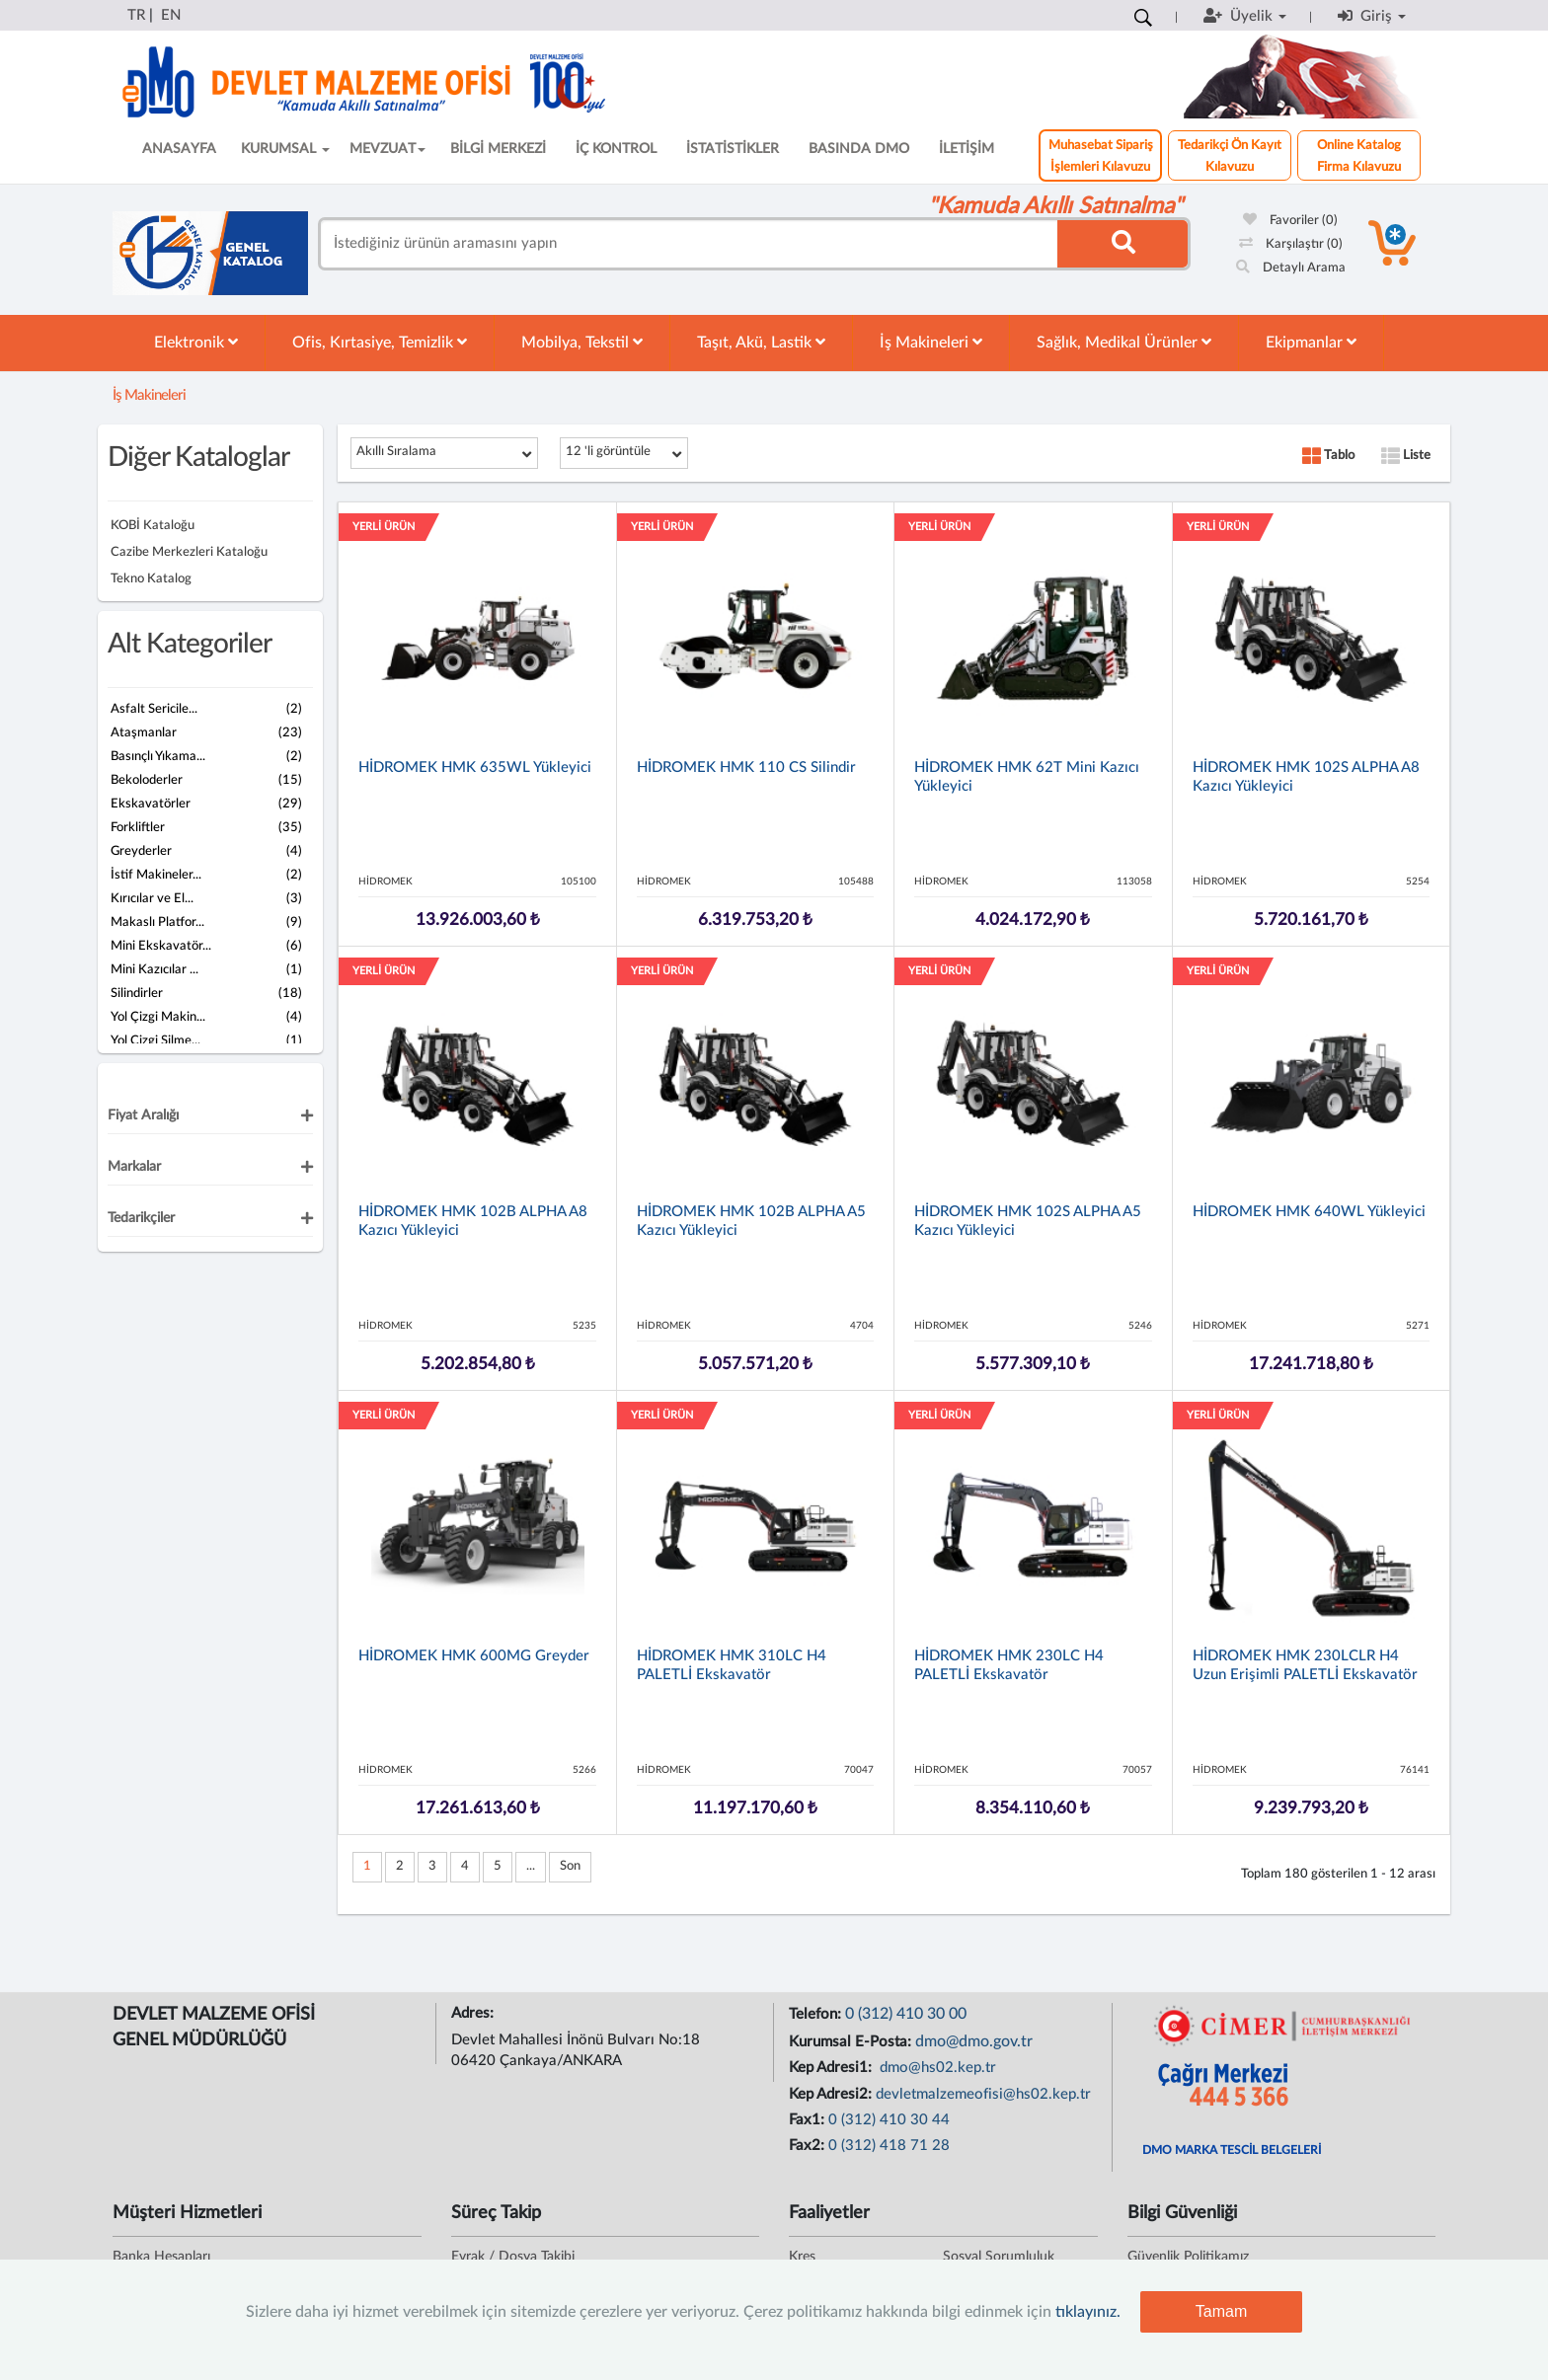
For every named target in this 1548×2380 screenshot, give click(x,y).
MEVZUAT (387, 149)
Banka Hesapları (161, 2257)
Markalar (134, 1167)
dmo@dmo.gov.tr (974, 2041)
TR (136, 15)
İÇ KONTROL (616, 149)
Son (570, 1866)
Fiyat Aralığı (143, 1115)
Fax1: (808, 2119)
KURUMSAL (285, 149)
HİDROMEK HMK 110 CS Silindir (746, 767)
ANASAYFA (179, 149)
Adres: (474, 2013)
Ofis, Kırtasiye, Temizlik (379, 342)
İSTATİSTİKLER (732, 149)
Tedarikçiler (141, 1218)
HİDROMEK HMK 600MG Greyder (473, 1656)
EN (171, 15)
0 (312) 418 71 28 (889, 2145)
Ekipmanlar (1311, 342)
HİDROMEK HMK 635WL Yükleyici (474, 767)
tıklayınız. (1088, 2312)
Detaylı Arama (1291, 268)
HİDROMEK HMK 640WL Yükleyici (1309, 1211)
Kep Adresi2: (832, 2094)
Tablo (1328, 455)
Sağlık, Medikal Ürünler (1124, 342)
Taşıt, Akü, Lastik (761, 342)
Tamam (1221, 2311)
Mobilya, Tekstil (582, 342)
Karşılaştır (1291, 244)
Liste (1406, 455)
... (530, 1866)
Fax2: (808, 2145)
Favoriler (1290, 220)
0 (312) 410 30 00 (906, 2014)
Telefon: (817, 2014)
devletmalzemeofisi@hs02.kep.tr (983, 2094)
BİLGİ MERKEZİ (498, 149)
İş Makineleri (931, 342)
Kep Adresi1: (832, 2067)
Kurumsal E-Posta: (852, 2042)
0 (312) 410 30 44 (889, 2119)
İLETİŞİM (966, 149)
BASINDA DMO (859, 149)
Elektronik (196, 342)
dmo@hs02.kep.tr (936, 2067)
